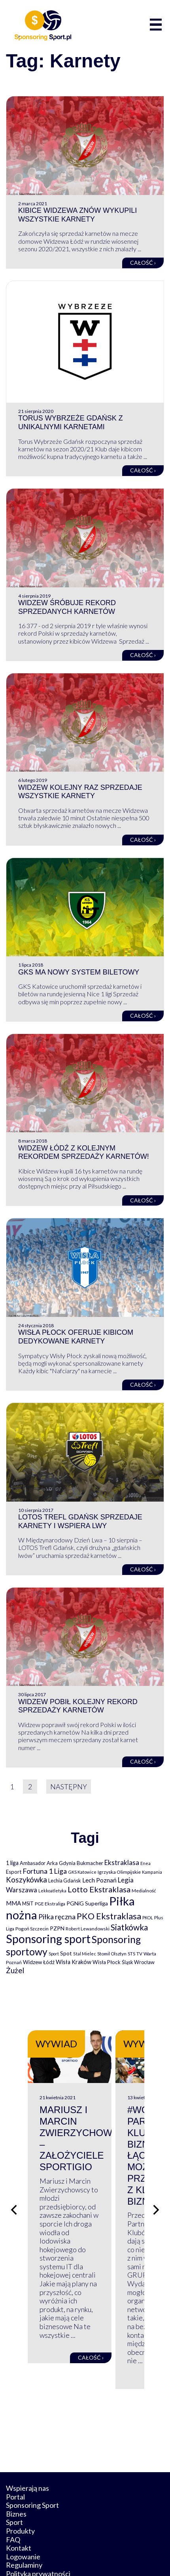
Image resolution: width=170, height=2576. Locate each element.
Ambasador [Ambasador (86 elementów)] (32, 1863)
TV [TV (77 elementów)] (139, 1954)
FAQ (13, 2487)
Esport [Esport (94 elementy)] (13, 1872)
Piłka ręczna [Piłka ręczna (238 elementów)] (57, 1917)
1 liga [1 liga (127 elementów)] (12, 1862)
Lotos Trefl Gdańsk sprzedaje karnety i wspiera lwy (80, 1521)
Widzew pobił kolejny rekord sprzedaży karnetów (78, 1706)
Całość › (143, 262)
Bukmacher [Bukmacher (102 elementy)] (90, 1863)
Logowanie (23, 2504)
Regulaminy (24, 2513)
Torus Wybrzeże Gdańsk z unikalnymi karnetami (70, 422)
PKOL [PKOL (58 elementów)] (147, 1917)
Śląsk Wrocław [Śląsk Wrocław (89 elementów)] (138, 1962)
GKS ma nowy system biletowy (78, 972)
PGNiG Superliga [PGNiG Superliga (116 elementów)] (87, 1903)
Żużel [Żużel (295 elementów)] (15, 1970)
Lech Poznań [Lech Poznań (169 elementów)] (99, 1880)
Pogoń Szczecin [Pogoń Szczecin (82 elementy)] (32, 1929)
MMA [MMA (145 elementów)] (13, 1903)
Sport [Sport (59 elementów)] (54, 1953)
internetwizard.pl (84, 2561)
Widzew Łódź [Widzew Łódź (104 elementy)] (39, 1962)
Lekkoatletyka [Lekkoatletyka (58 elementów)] (52, 1890)
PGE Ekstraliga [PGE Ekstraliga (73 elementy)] (50, 1904)
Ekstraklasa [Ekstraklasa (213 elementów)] (121, 1862)
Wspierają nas (27, 2436)
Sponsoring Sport (32, 2453)
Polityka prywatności (38, 2521)
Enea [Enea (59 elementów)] (145, 1863)
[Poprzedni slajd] (14, 2184)
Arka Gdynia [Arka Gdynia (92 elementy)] (61, 1863)
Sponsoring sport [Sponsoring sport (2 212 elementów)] (48, 1938)
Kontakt (18, 2496)
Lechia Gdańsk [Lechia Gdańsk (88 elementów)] (64, 1880)
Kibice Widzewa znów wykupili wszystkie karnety (77, 214)
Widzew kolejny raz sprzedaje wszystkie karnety (80, 792)
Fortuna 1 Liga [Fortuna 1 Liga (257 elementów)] (45, 1871)
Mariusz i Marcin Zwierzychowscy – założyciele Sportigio (86, 2146)
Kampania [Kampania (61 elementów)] (152, 1872)
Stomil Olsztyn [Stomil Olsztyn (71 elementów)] (112, 1953)
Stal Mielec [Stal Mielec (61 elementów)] (84, 1953)
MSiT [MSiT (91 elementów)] (28, 1903)
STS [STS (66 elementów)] (131, 1953)
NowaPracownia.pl (109, 2555)
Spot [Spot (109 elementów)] (66, 1953)
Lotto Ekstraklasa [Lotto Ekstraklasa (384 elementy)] (99, 1889)
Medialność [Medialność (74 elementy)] (144, 1891)
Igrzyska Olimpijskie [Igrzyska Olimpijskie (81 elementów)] (119, 1872)
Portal (15, 2444)
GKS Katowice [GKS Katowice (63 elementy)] (82, 1872)
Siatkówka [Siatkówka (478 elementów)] (129, 1927)
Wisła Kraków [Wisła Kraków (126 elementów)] (73, 1962)
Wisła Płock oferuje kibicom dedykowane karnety (75, 1336)
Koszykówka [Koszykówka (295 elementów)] (26, 1879)
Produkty (20, 2479)
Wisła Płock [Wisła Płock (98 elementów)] (107, 1962)
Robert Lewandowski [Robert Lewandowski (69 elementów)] (88, 1928)
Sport (14, 2470)
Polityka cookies (31, 2530)
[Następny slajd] (156, 2184)
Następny (68, 1786)
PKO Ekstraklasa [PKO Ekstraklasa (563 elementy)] (109, 1916)
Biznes (16, 2462)
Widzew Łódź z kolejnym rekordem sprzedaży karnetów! (83, 1152)
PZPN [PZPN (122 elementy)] (57, 1928)
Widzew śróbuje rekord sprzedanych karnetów (67, 607)
